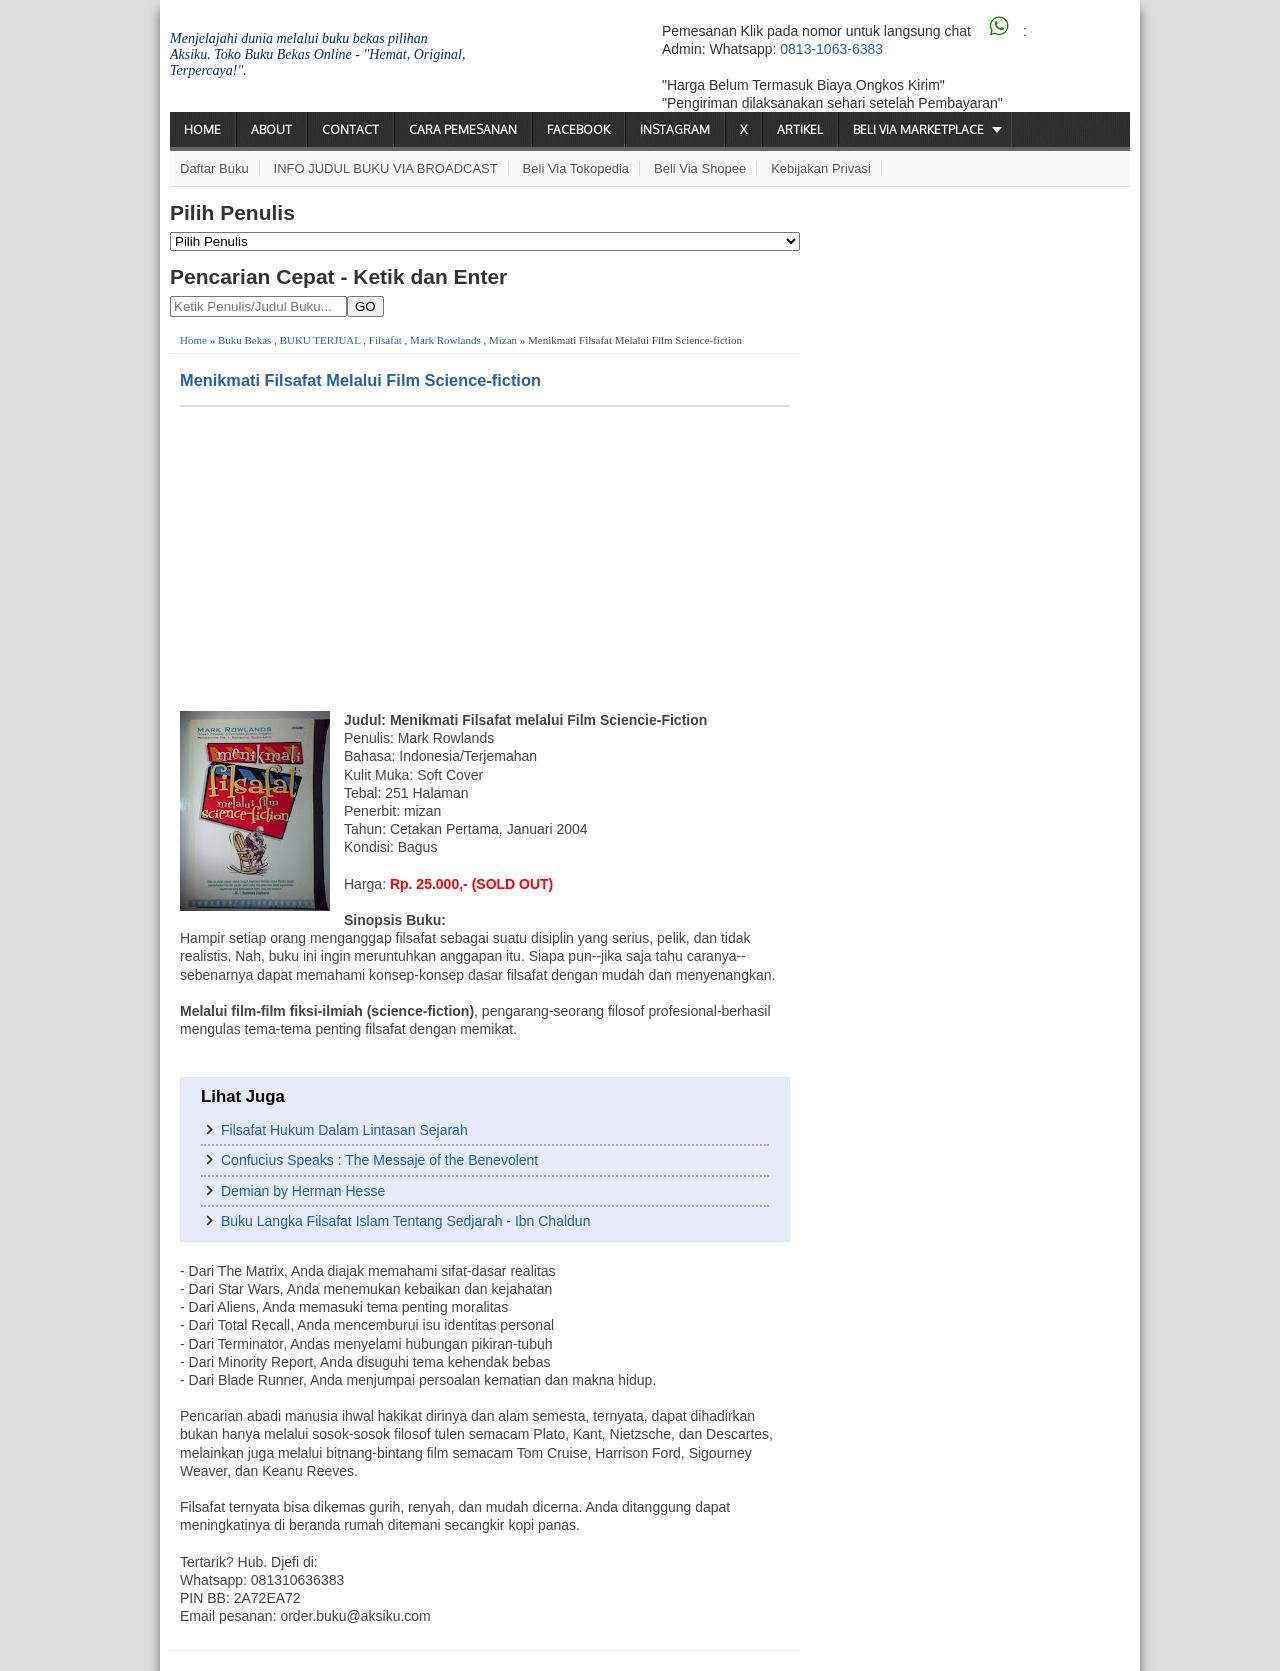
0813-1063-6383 (831, 49)
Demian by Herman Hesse (303, 1191)
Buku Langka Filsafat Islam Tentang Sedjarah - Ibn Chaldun (405, 1221)
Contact (350, 129)
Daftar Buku (214, 168)
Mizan (503, 340)
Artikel (800, 129)
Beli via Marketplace (918, 129)
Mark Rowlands (445, 340)
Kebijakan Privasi (821, 168)
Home (202, 129)
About (271, 129)
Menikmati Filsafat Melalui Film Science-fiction (360, 380)
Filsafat (385, 340)
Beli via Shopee (700, 168)
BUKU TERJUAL (320, 340)
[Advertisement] (485, 557)
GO (365, 306)
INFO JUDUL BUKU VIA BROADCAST (386, 168)
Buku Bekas (244, 340)
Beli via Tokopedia (576, 168)
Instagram (675, 129)
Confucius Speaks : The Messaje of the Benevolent (379, 1160)
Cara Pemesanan (463, 129)
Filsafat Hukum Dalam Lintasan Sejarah (344, 1130)
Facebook (578, 129)
